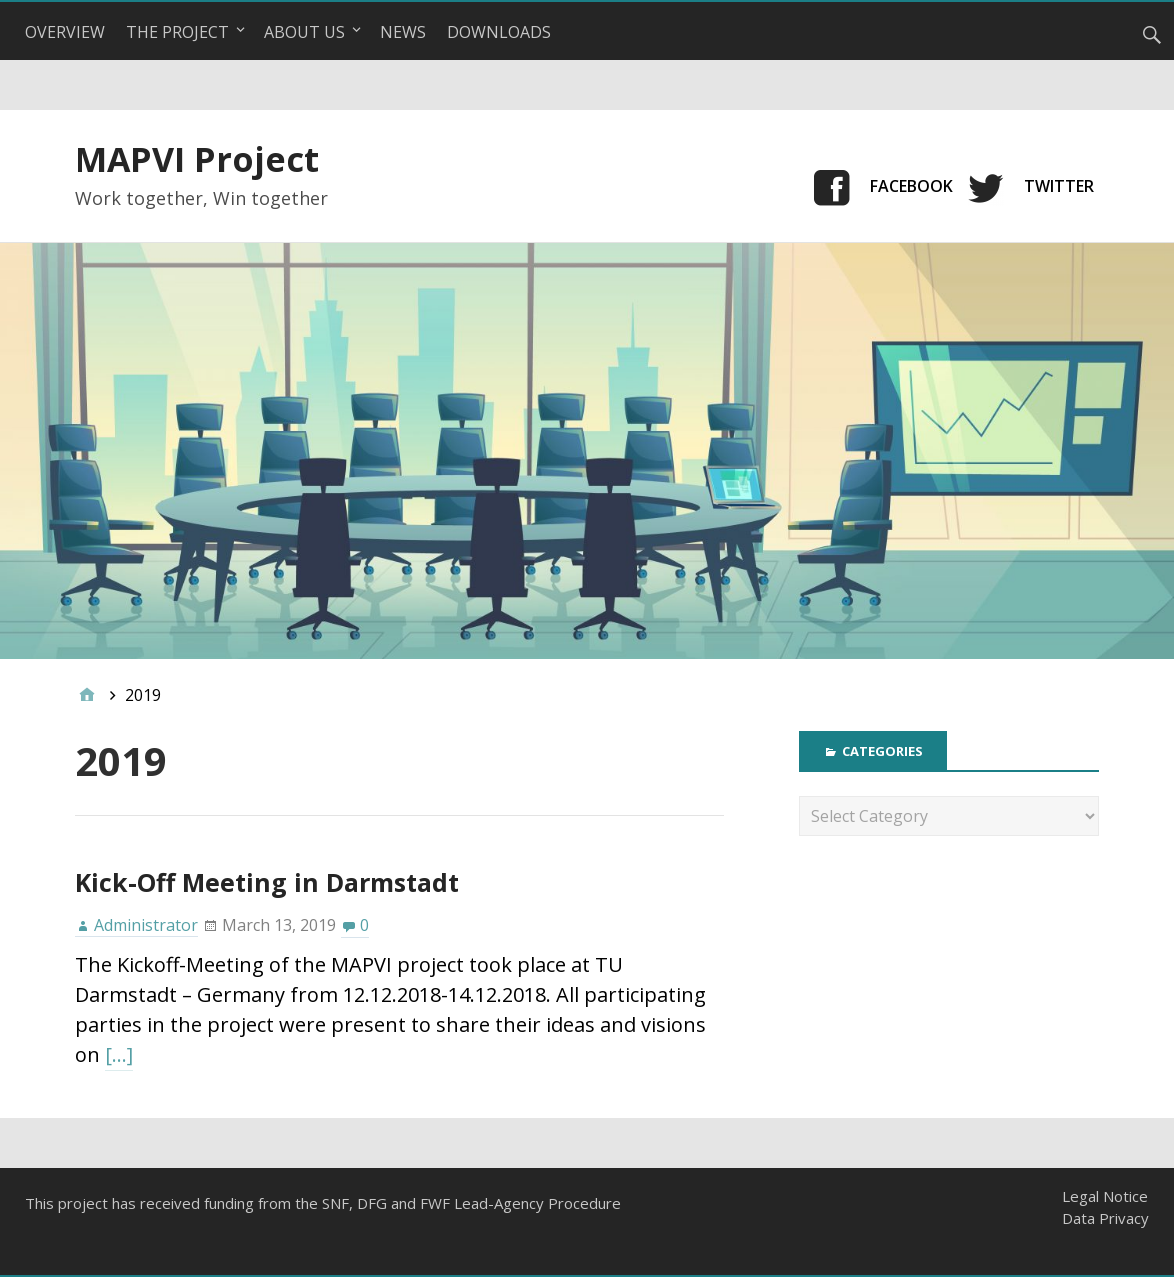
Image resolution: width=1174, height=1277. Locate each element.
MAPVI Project (197, 159)
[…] (119, 1054)
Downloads (499, 32)
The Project (177, 32)
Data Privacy (1105, 1218)
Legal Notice (1105, 1196)
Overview (65, 32)
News (403, 32)
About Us (304, 32)
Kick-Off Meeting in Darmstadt (267, 882)
